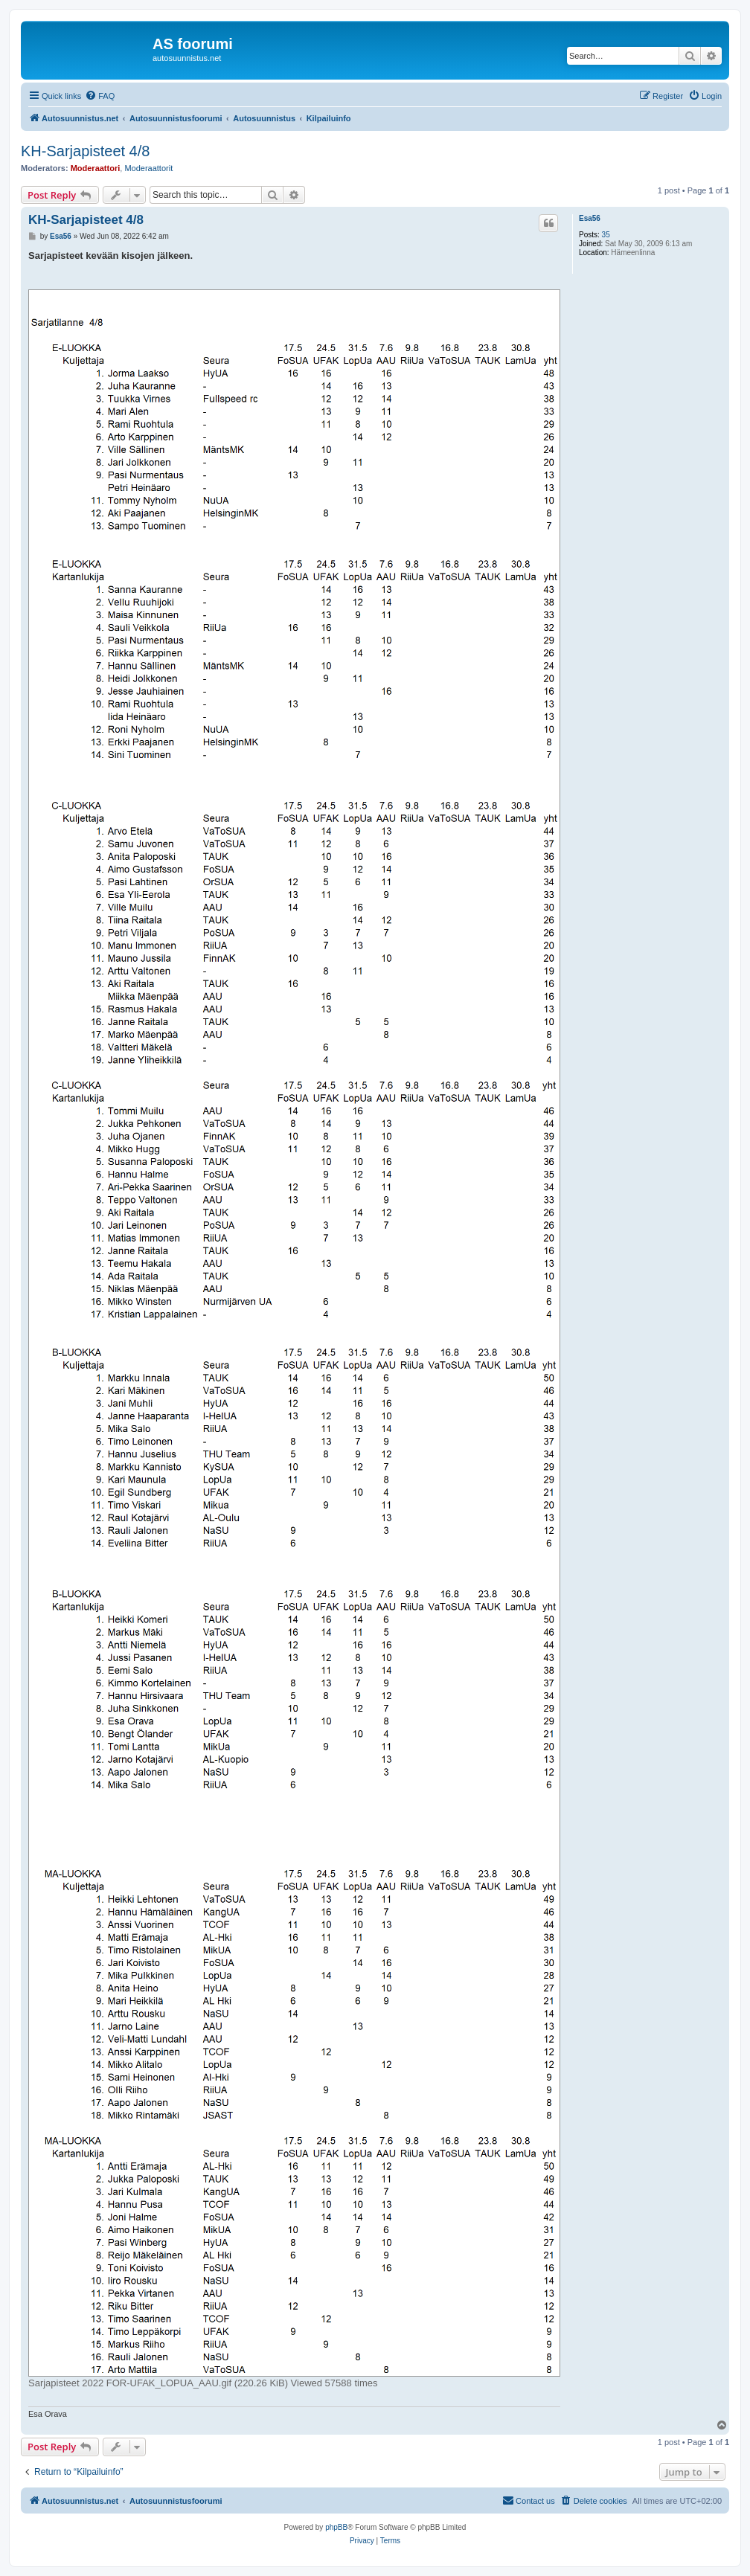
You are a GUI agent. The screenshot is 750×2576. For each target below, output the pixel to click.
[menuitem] (100, 96)
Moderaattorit (148, 168)
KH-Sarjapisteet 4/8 (85, 151)
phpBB (336, 2527)
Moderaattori (96, 168)
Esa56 (589, 218)
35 (606, 235)
